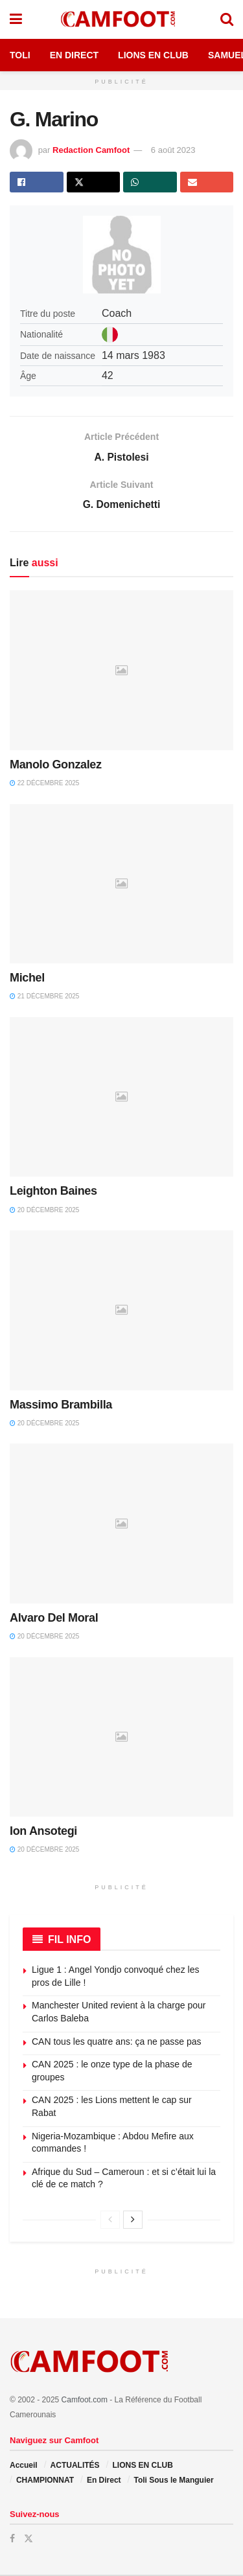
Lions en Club (153, 55)
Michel (27, 979)
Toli (20, 55)
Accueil (24, 2467)
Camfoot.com (85, 2401)
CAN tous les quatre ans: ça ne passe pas (116, 2043)
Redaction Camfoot (91, 150)
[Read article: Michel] (121, 885)
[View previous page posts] (110, 2221)
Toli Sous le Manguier (173, 2481)
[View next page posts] (133, 2221)
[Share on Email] (207, 182)
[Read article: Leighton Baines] (121, 1098)
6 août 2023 (173, 150)
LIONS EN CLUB (142, 2467)
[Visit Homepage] (121, 19)
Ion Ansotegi (43, 1832)
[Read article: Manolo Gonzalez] (121, 672)
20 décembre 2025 (44, 1211)
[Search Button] (226, 19)
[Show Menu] (16, 19)
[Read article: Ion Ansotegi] (121, 1739)
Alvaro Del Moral (54, 1619)
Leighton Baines (53, 1192)
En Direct (74, 55)
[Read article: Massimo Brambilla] (121, 1312)
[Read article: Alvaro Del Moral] (121, 1525)
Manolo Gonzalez (56, 765)
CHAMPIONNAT (45, 2481)
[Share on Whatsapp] (150, 182)
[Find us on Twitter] (28, 2540)
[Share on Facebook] (37, 182)
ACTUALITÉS (75, 2467)
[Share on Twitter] (94, 182)
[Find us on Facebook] (12, 2540)
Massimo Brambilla (61, 1405)
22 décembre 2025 (44, 784)
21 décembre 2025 (44, 998)
